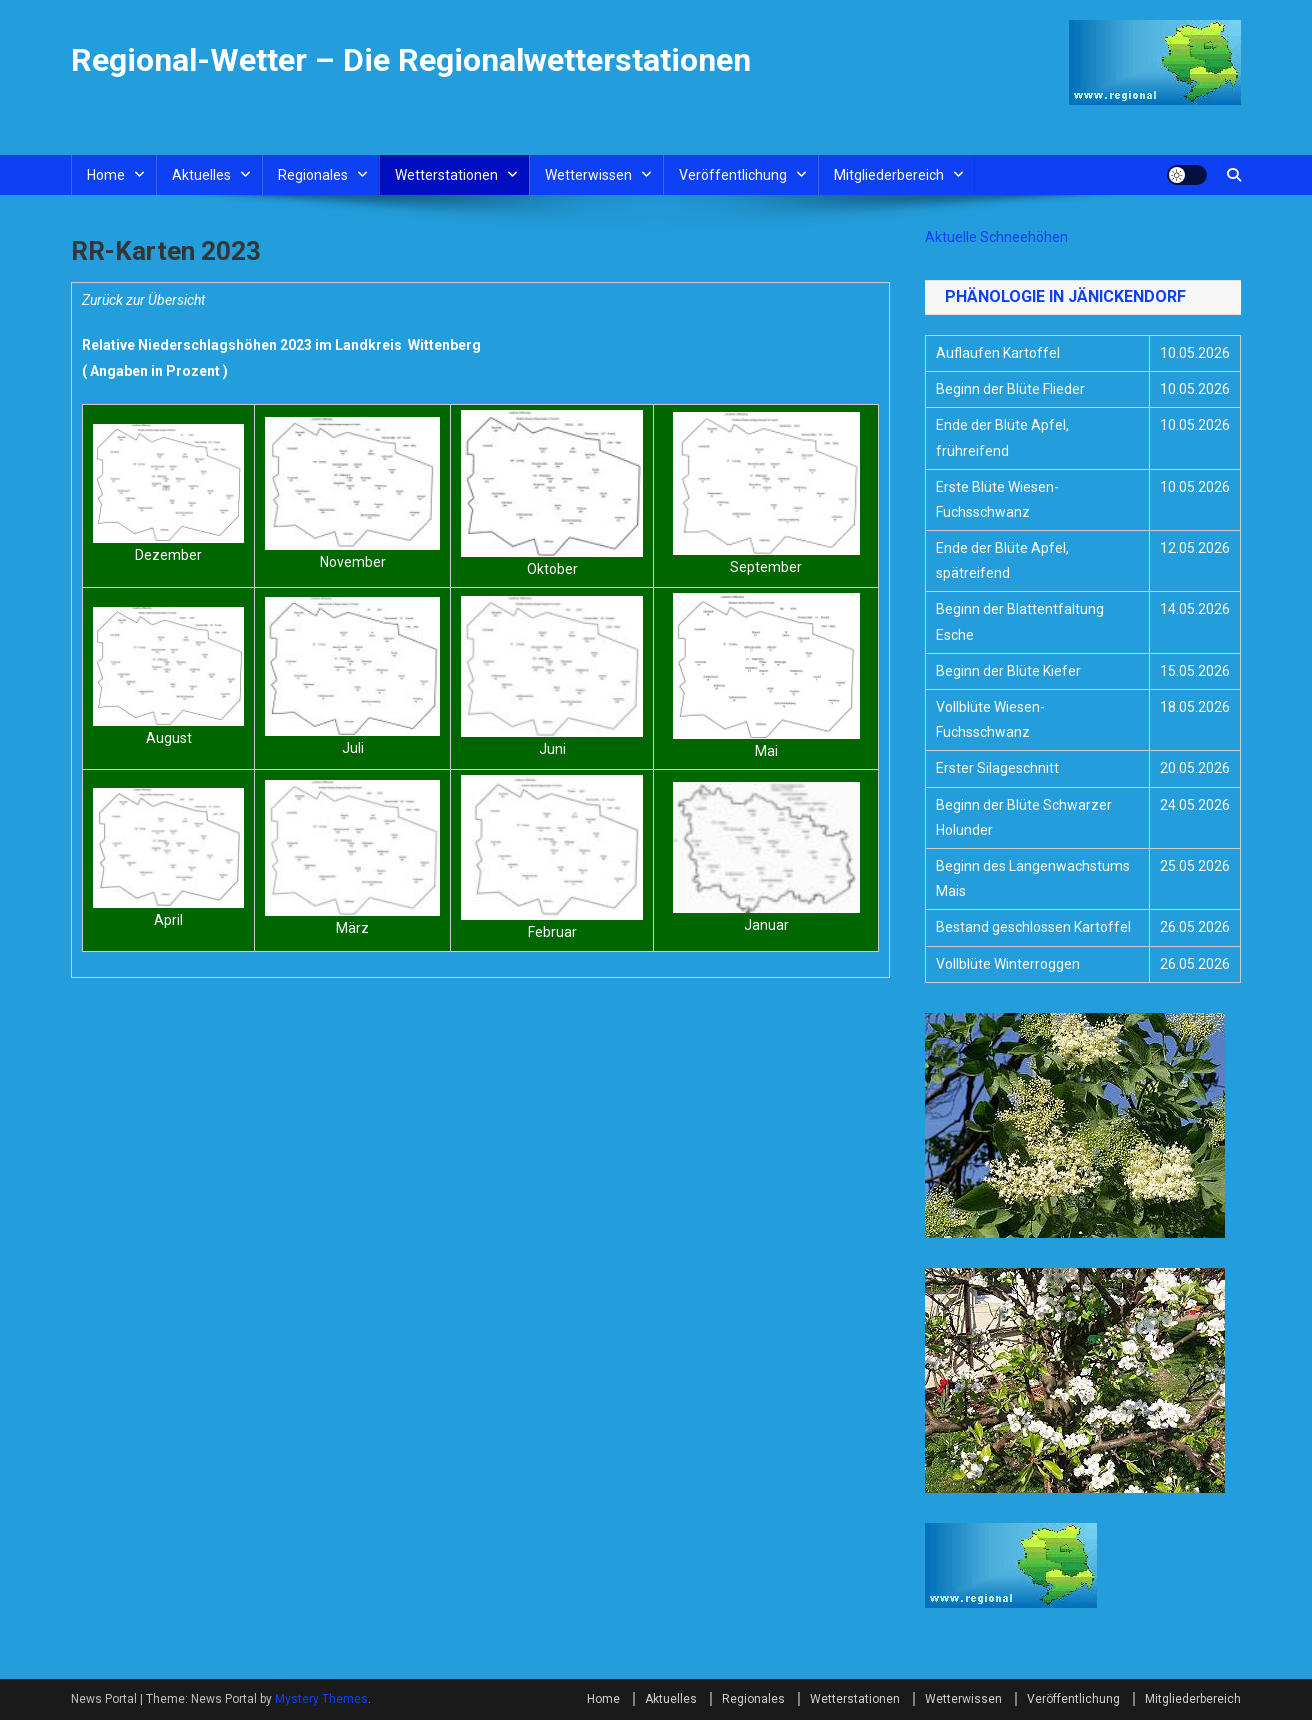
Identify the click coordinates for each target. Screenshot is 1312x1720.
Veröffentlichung (733, 175)
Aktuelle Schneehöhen (996, 237)
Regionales (313, 175)
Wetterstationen (446, 175)
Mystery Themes (321, 1699)
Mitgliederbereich (889, 175)
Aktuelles (201, 175)
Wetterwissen (588, 175)
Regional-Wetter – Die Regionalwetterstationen (411, 60)
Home (106, 175)
